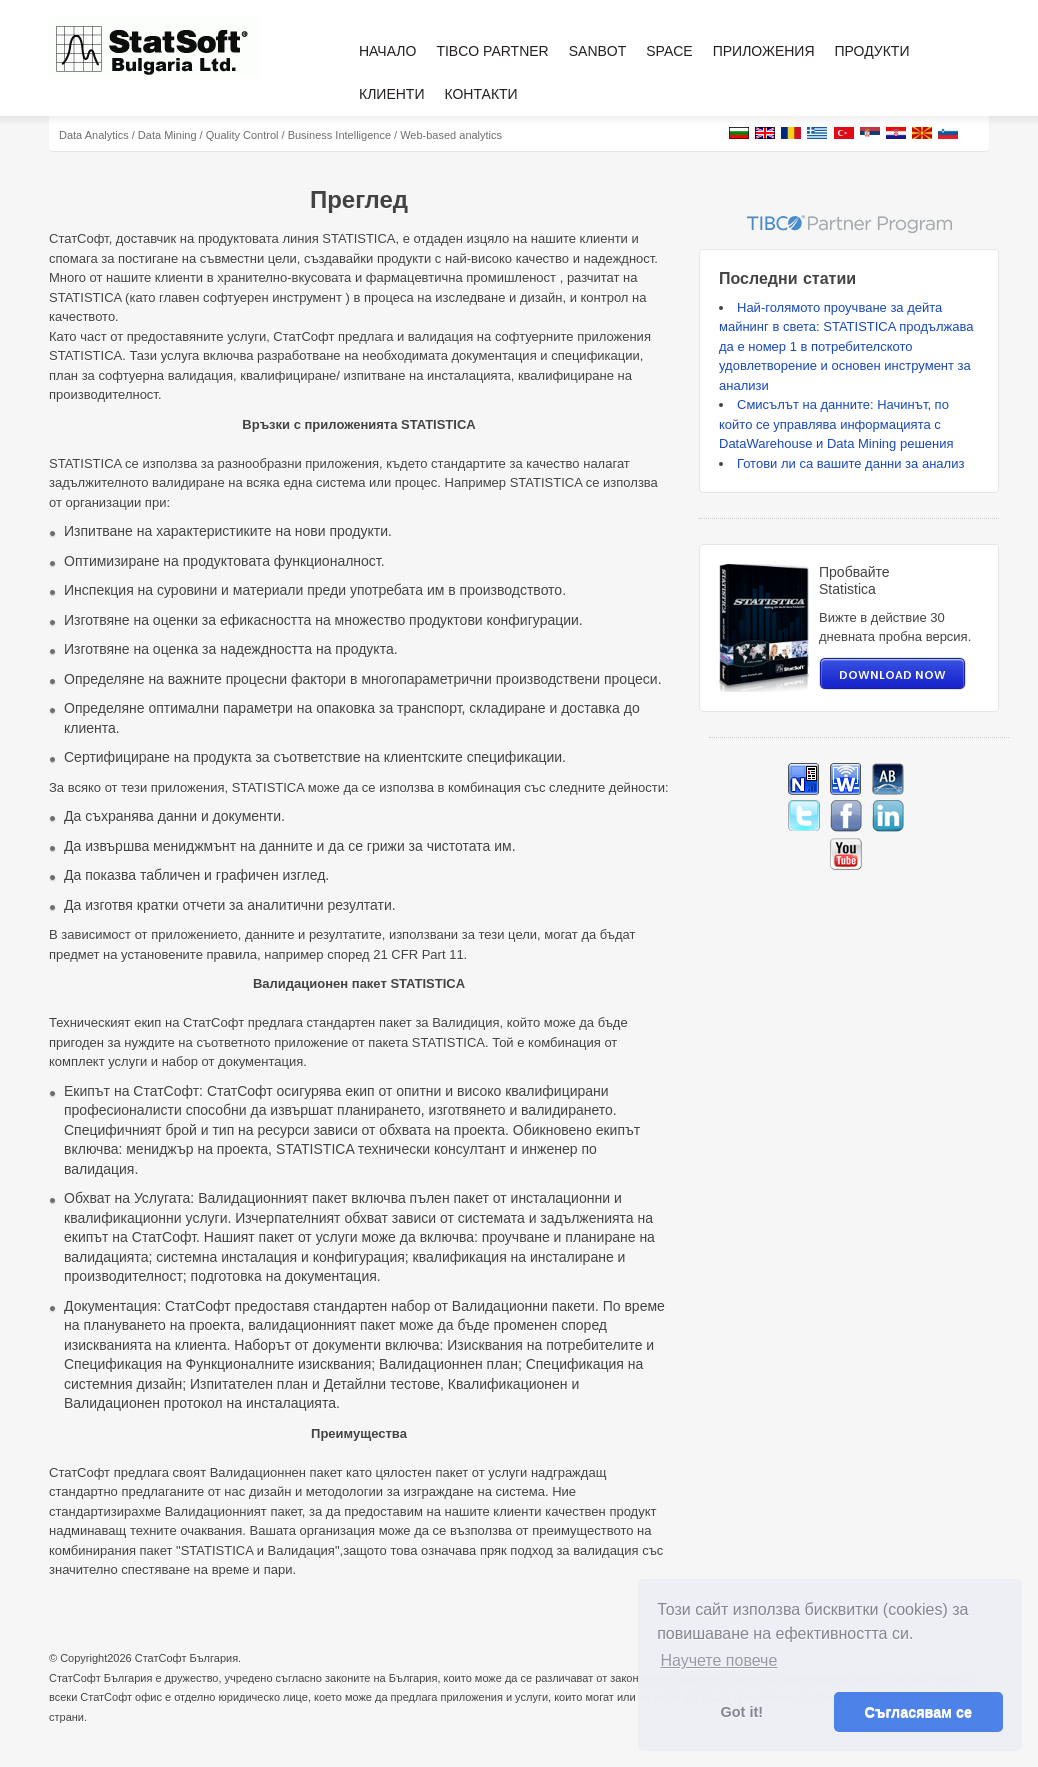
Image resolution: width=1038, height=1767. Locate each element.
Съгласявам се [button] (918, 1712)
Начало (387, 51)
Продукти (872, 51)
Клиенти (391, 94)
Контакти (480, 94)
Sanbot (598, 51)
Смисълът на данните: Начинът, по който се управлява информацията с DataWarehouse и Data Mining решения (836, 424)
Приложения (764, 51)
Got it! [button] (742, 1712)
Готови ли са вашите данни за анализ (850, 463)
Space (669, 51)
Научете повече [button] (718, 1660)
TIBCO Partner (492, 51)
